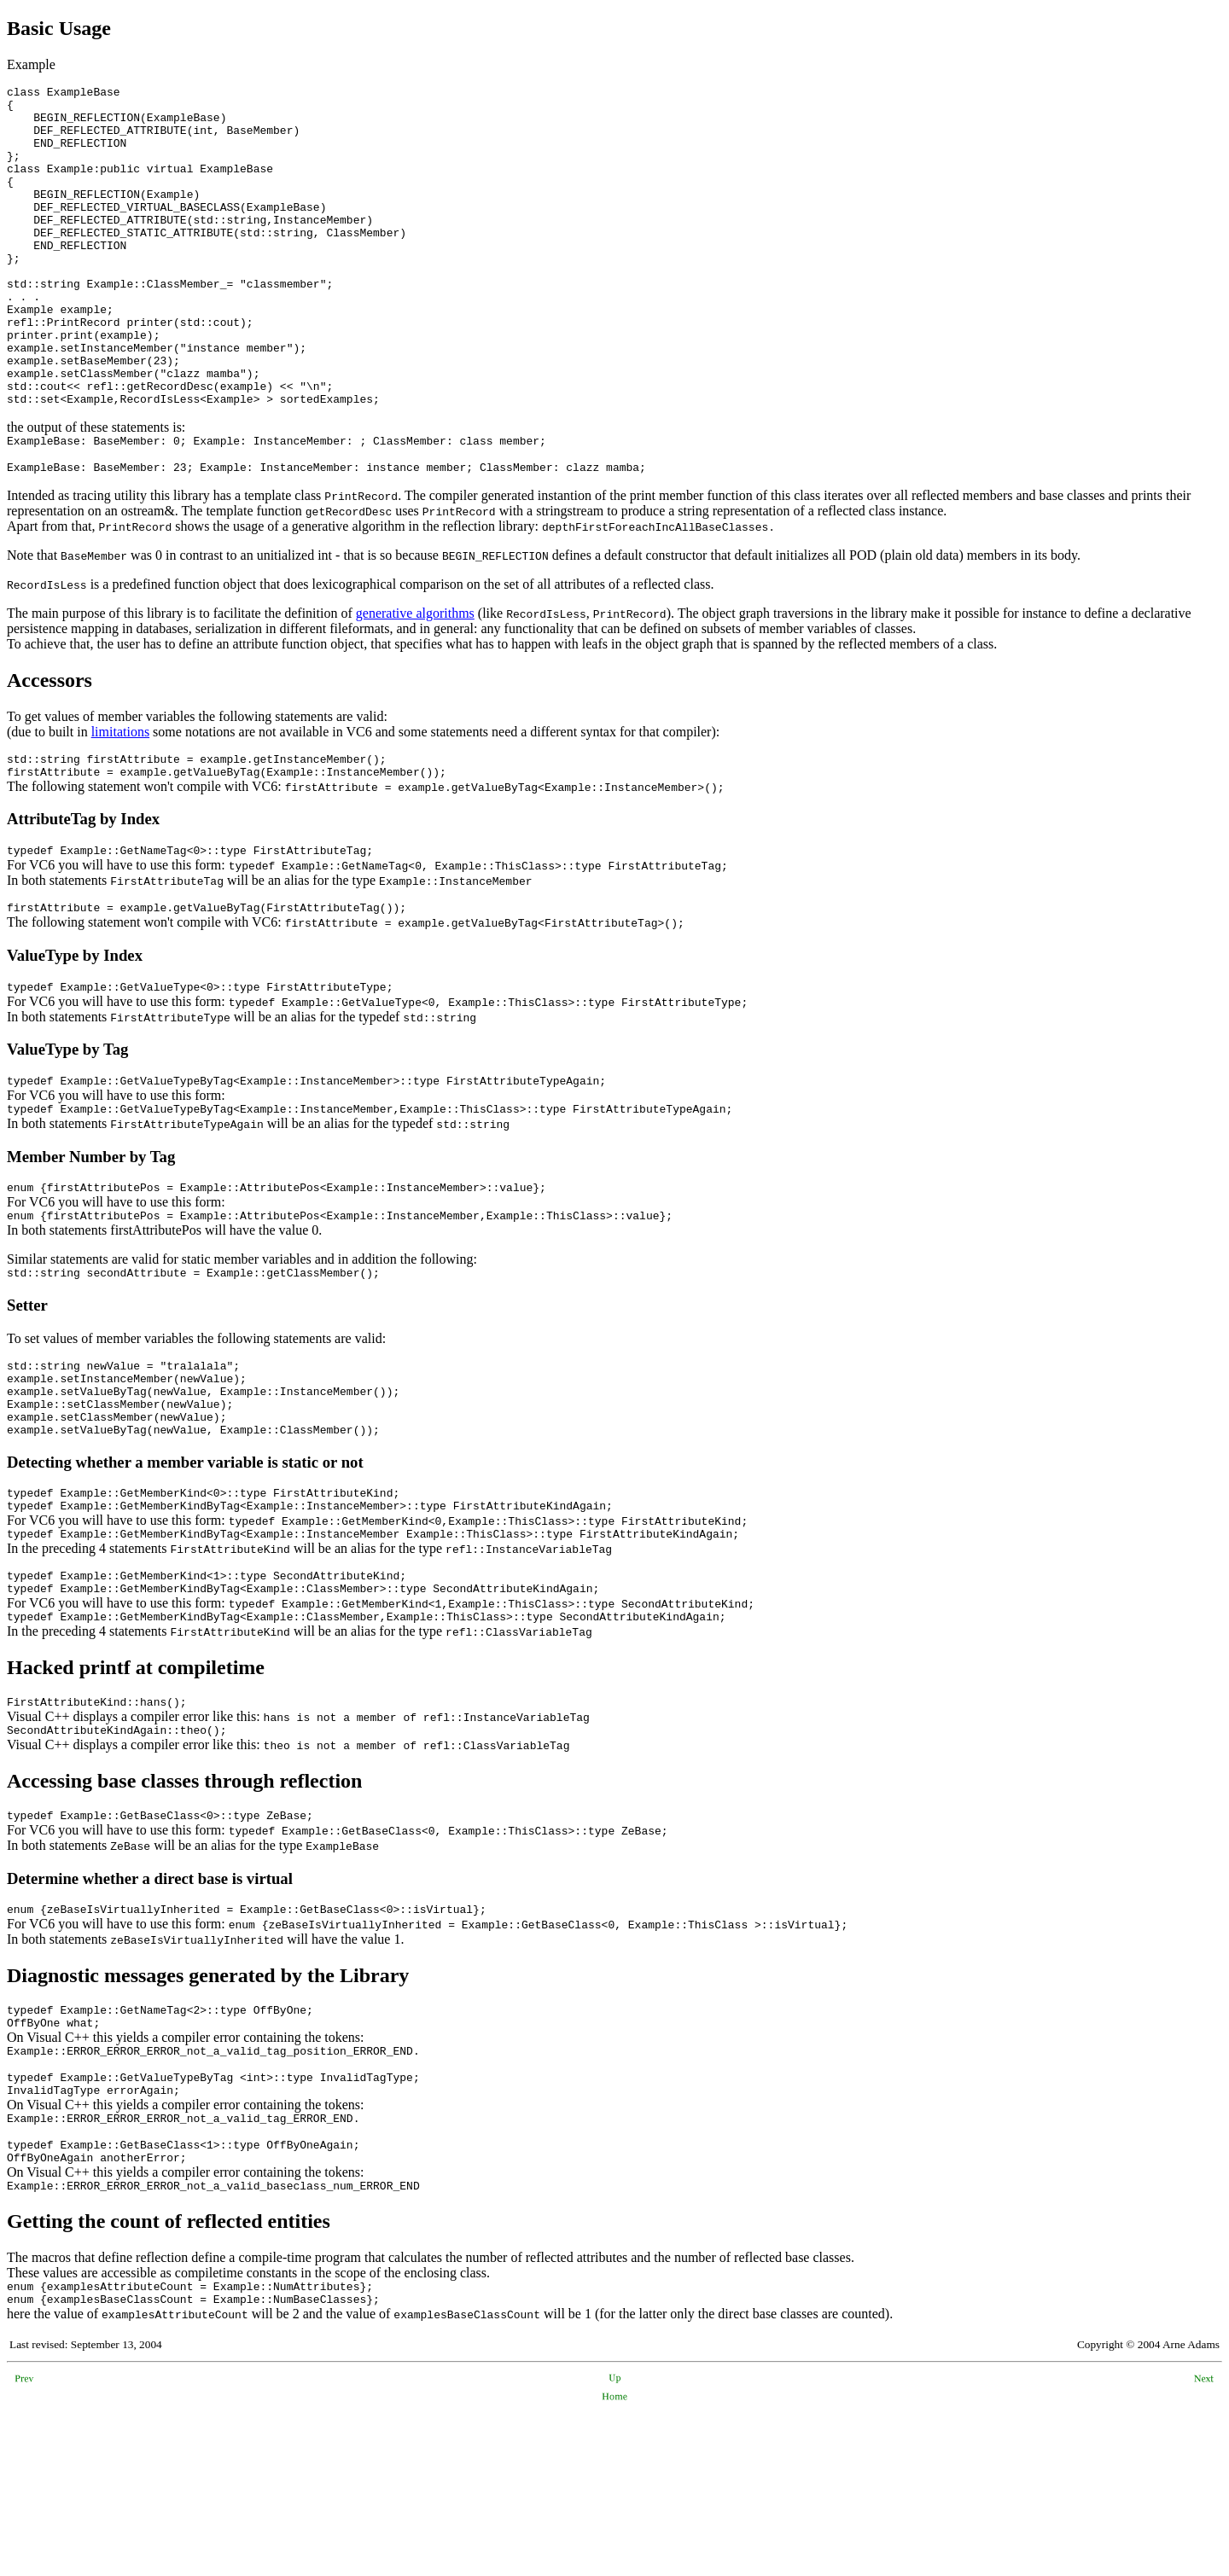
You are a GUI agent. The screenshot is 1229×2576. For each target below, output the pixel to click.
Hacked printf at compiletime (136, 1793)
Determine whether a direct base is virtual (150, 2012)
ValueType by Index (75, 1035)
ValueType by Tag (67, 1131)
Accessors (49, 749)
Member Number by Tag (91, 1244)
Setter (27, 1400)
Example (31, 64)
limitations (120, 801)
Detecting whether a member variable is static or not (185, 1572)
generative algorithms (415, 682)
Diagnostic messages (95, 2111)
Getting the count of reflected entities (168, 2380)
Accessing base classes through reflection (184, 1911)
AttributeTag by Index (83, 893)
